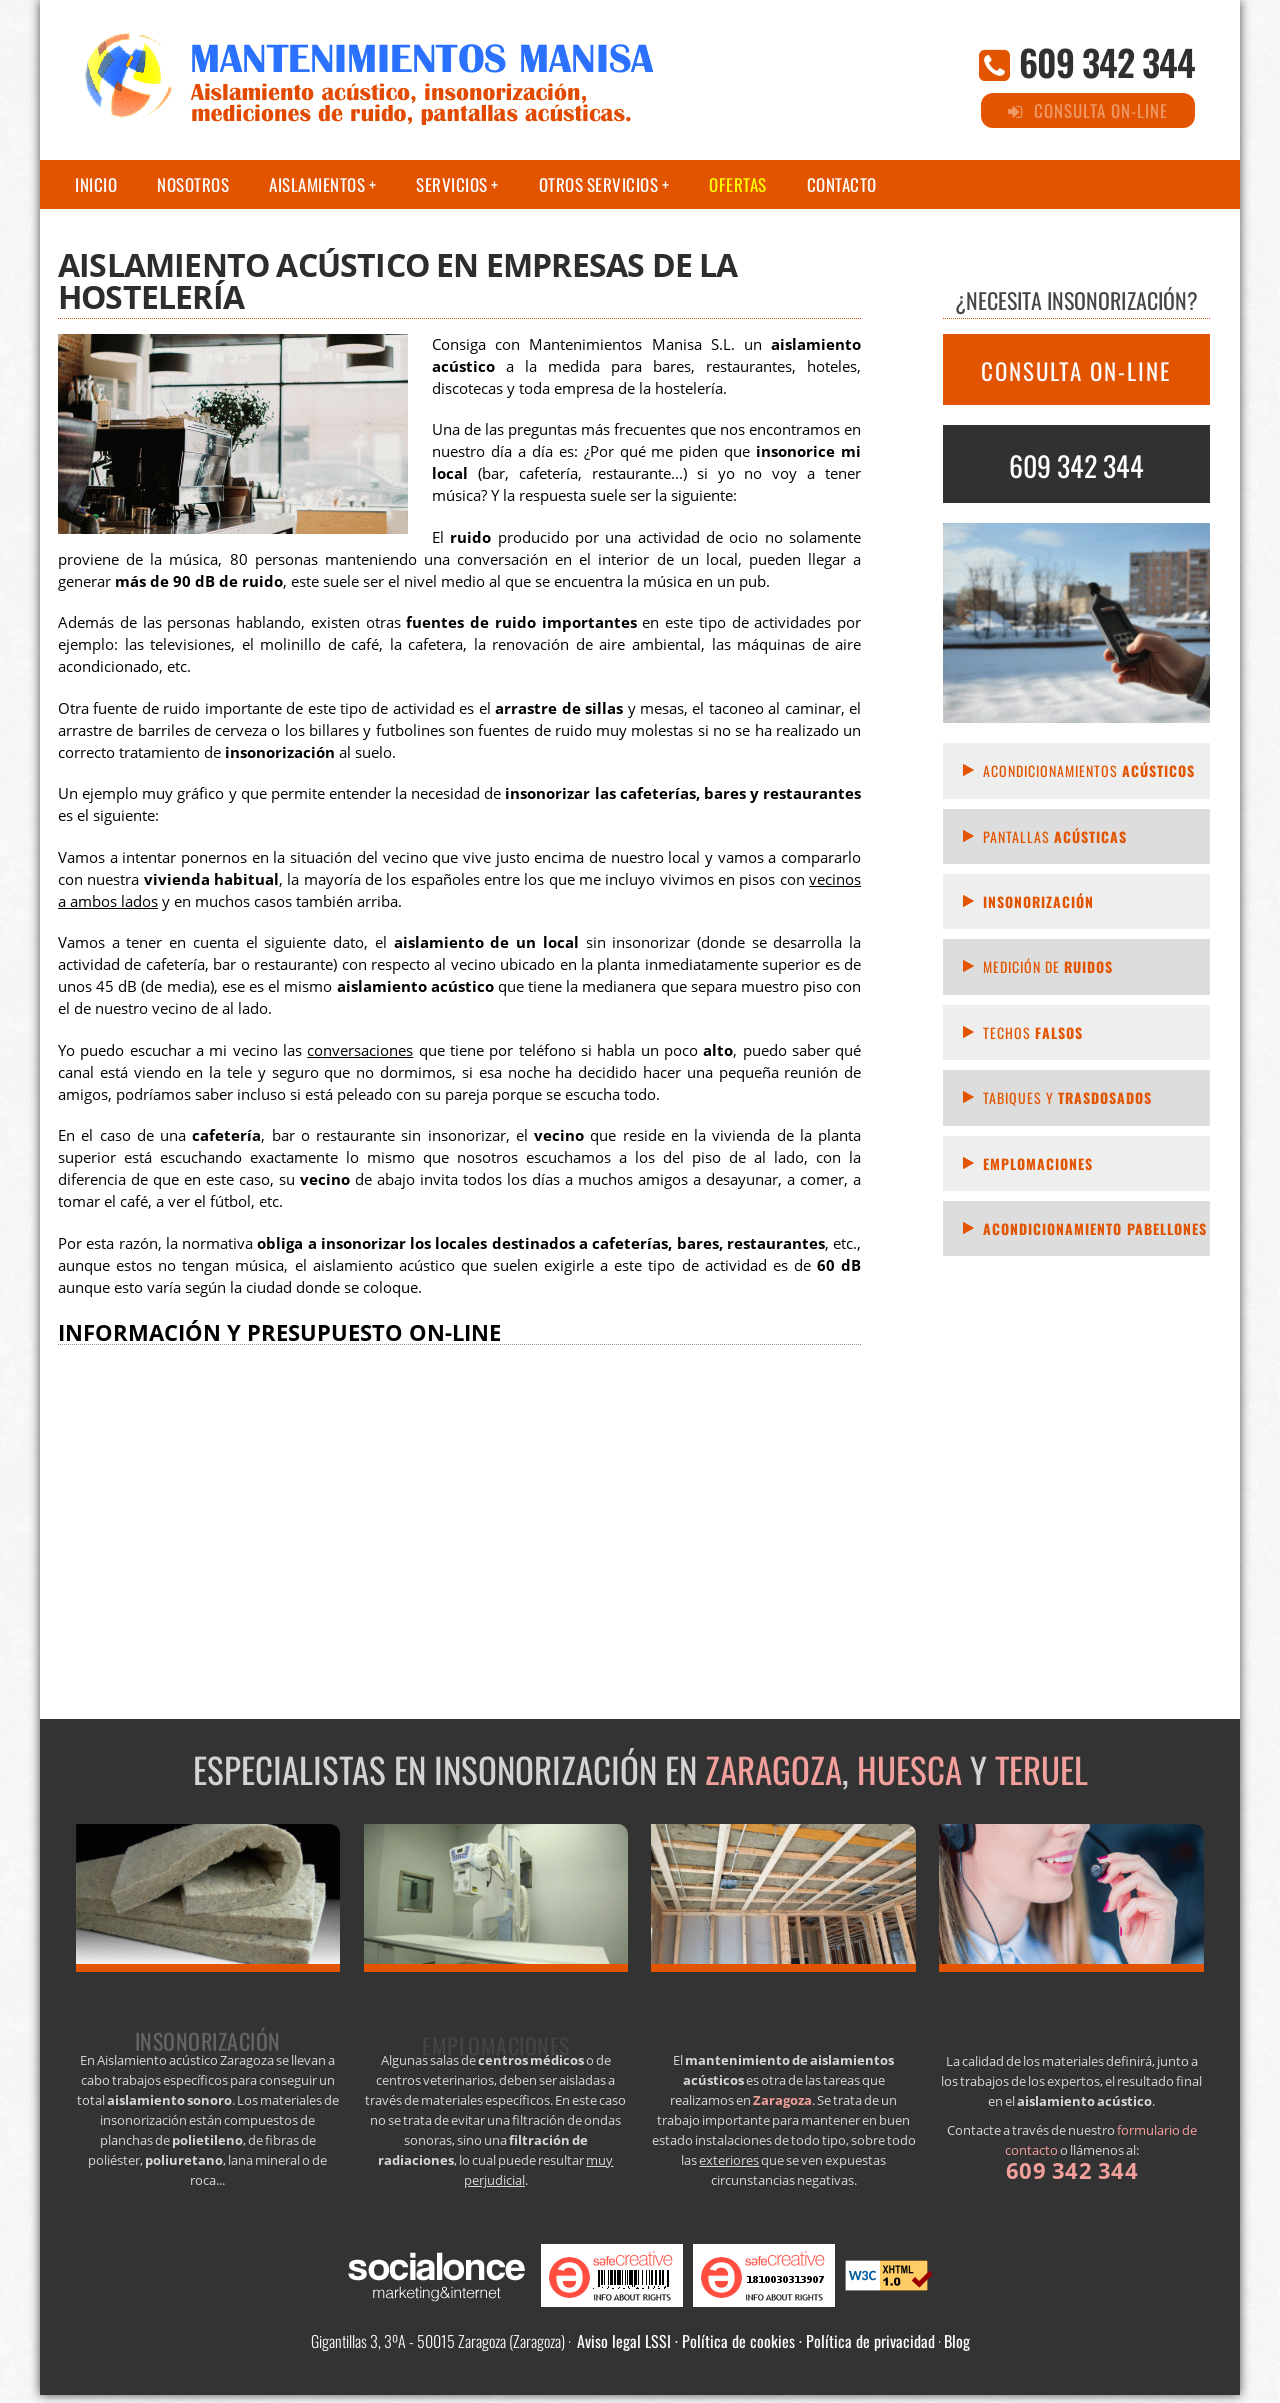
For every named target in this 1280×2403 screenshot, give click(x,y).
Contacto (842, 184)
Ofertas (738, 184)
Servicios (452, 184)
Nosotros (193, 184)
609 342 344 (1107, 61)
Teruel (1041, 1769)
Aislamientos (317, 184)
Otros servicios (599, 184)
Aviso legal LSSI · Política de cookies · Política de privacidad (756, 2341)
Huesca (909, 1769)
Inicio (96, 184)
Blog (957, 2341)
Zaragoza (773, 1769)
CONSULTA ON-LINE (1076, 371)
